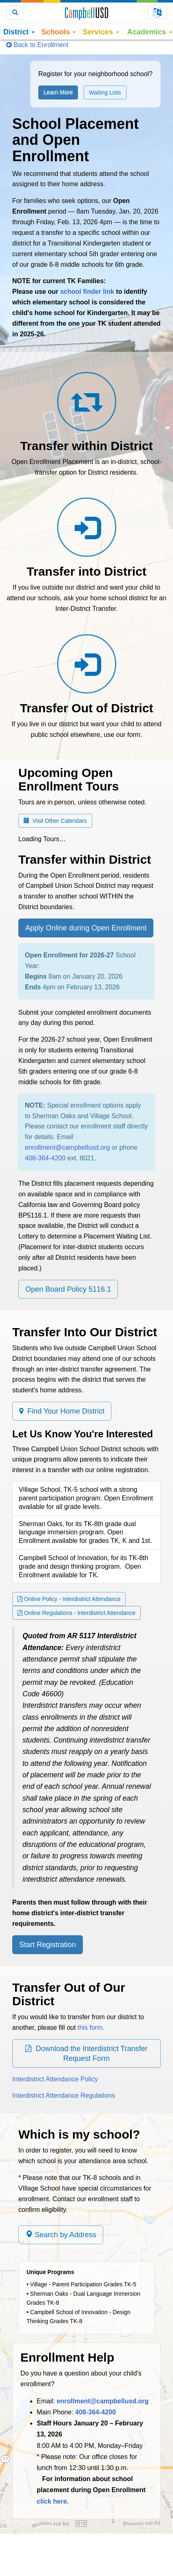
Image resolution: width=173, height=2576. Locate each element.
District (19, 32)
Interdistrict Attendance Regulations (63, 2095)
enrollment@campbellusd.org (67, 1147)
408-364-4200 (45, 1158)
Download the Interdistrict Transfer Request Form (86, 2054)
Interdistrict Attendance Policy (55, 2079)
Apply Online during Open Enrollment (85, 928)
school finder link (87, 291)
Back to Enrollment (37, 44)
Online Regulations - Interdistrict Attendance (76, 1613)
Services (100, 32)
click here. (53, 2501)
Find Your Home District (61, 1411)
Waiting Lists (105, 92)
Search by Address (60, 2235)
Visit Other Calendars (55, 820)
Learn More (58, 92)
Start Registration (47, 1945)
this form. (91, 2027)
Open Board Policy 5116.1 (68, 1289)
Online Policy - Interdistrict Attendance (69, 1599)
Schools (58, 32)
